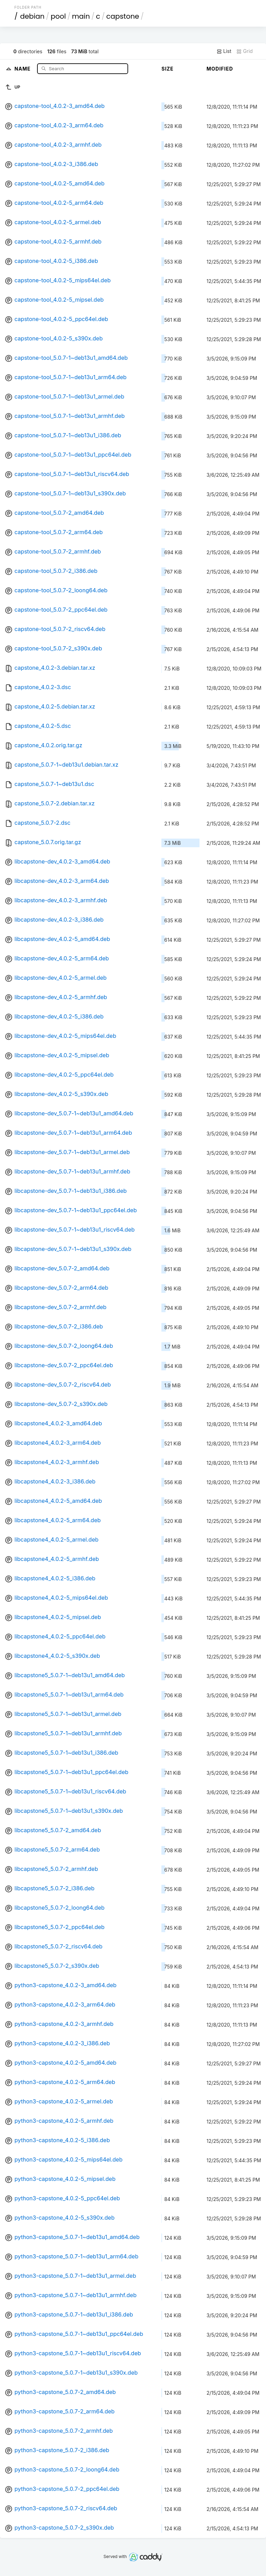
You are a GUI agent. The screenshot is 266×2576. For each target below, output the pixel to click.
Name (23, 68)
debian (32, 16)
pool (58, 16)
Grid (244, 51)
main (81, 16)
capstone (122, 16)
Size (167, 69)
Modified (219, 69)
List (223, 51)
